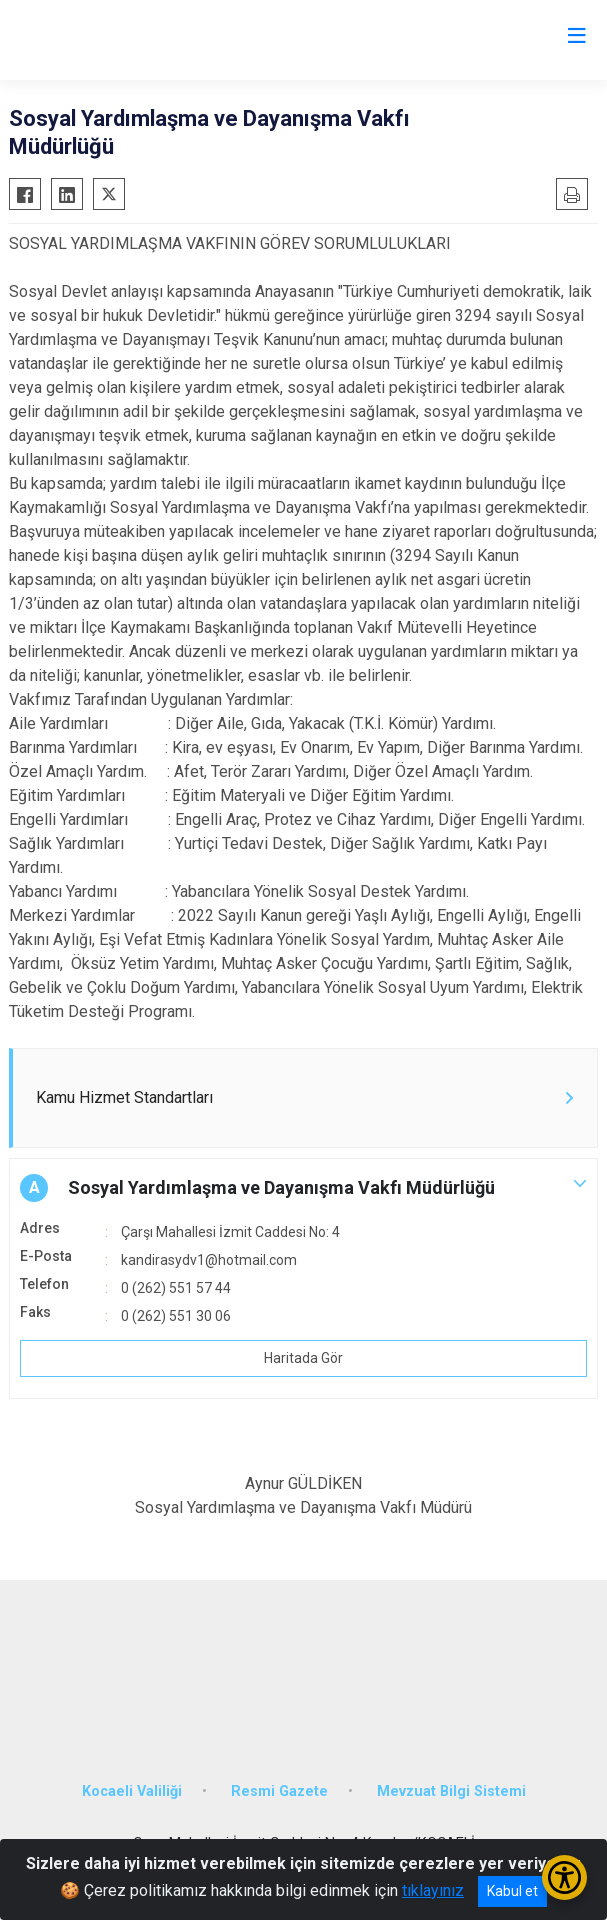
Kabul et (512, 1891)
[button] (303, 1188)
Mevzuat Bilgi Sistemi (451, 1791)
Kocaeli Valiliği (132, 1791)
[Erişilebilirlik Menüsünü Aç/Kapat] (564, 1877)
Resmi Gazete (279, 1791)
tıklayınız (433, 1890)
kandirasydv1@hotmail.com (209, 1260)
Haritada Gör (303, 1358)
